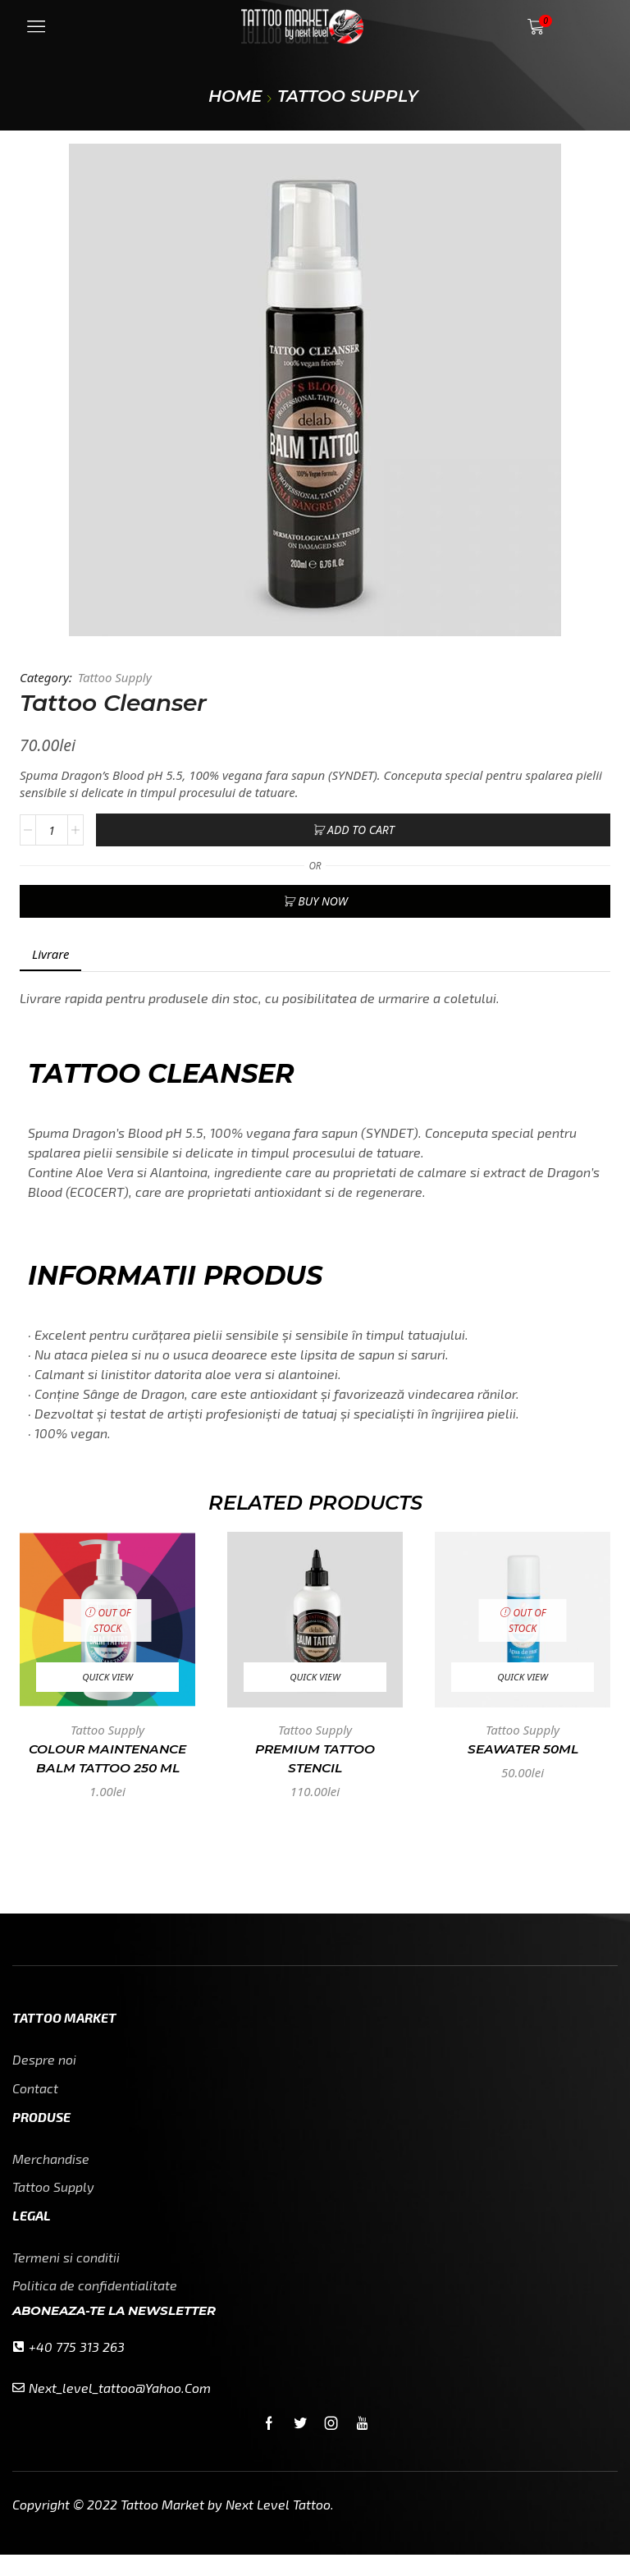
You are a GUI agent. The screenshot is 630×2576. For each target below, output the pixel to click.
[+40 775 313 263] (18, 2369)
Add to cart (361, 829)
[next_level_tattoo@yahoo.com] (18, 2410)
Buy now (322, 901)
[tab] (50, 954)
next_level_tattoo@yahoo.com (120, 2409)
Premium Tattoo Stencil (315, 1758)
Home (235, 96)
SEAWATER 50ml (522, 1749)
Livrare (50, 954)
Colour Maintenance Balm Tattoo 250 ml (107, 1758)
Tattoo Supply (347, 96)
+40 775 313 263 (77, 2368)
